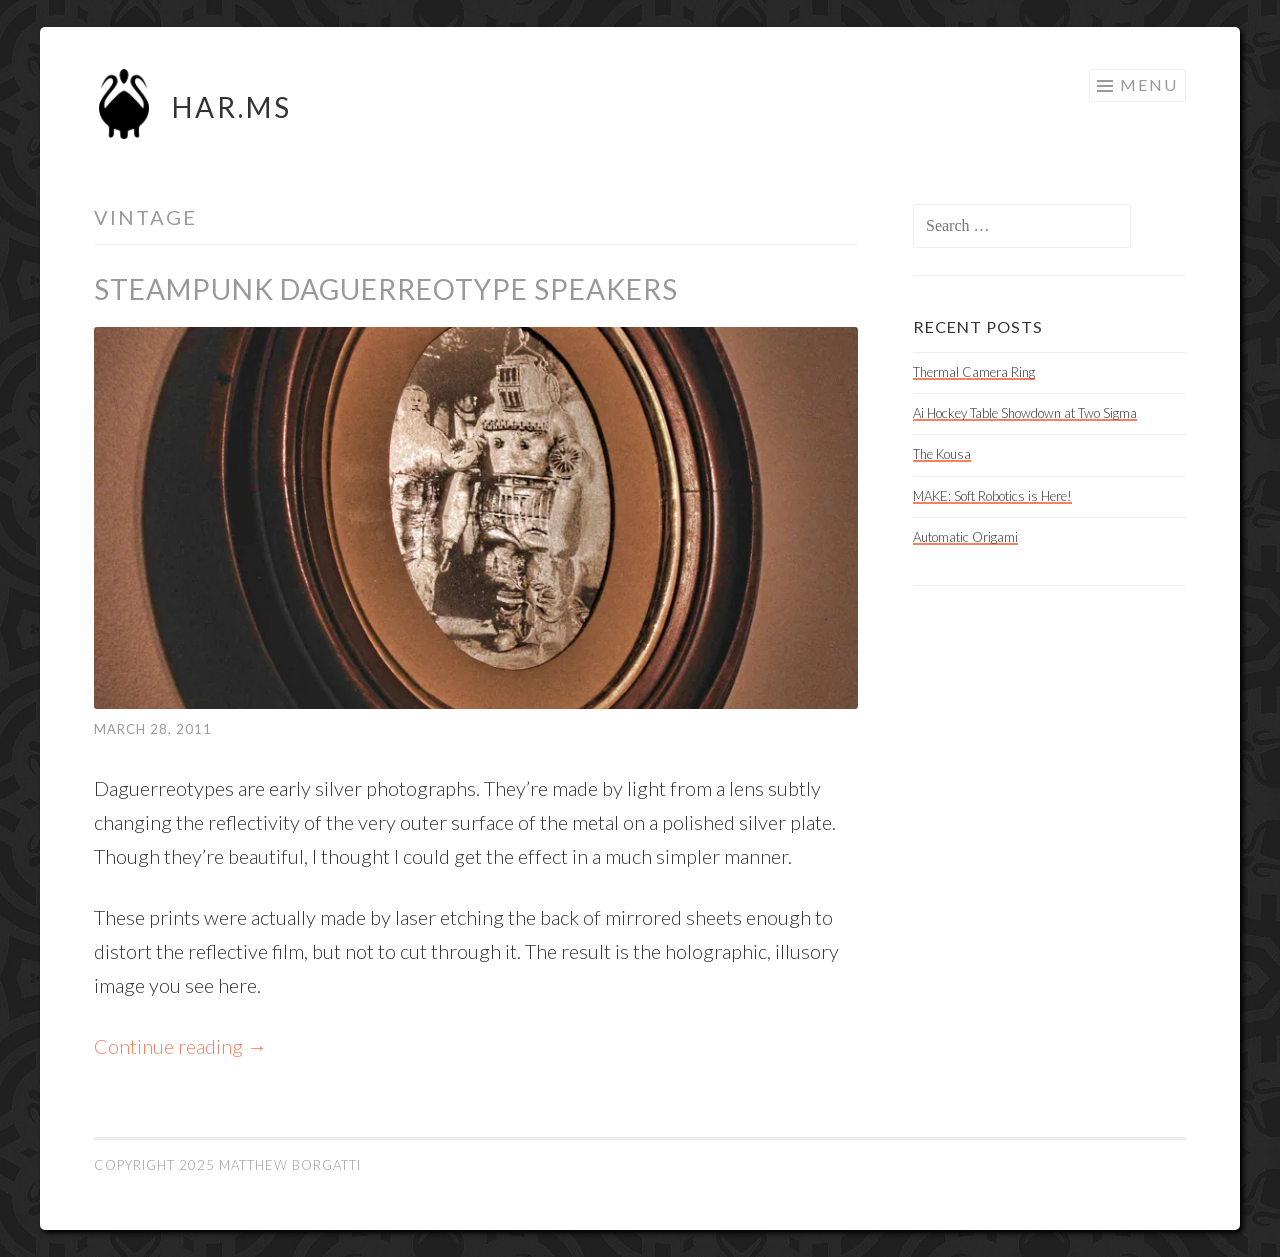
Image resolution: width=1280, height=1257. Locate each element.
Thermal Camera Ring (974, 372)
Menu (1149, 84)
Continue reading (180, 1046)
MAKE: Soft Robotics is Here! (992, 496)
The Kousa (942, 454)
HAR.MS (232, 107)
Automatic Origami (965, 537)
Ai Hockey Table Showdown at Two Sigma (1025, 413)
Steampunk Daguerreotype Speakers (386, 289)
